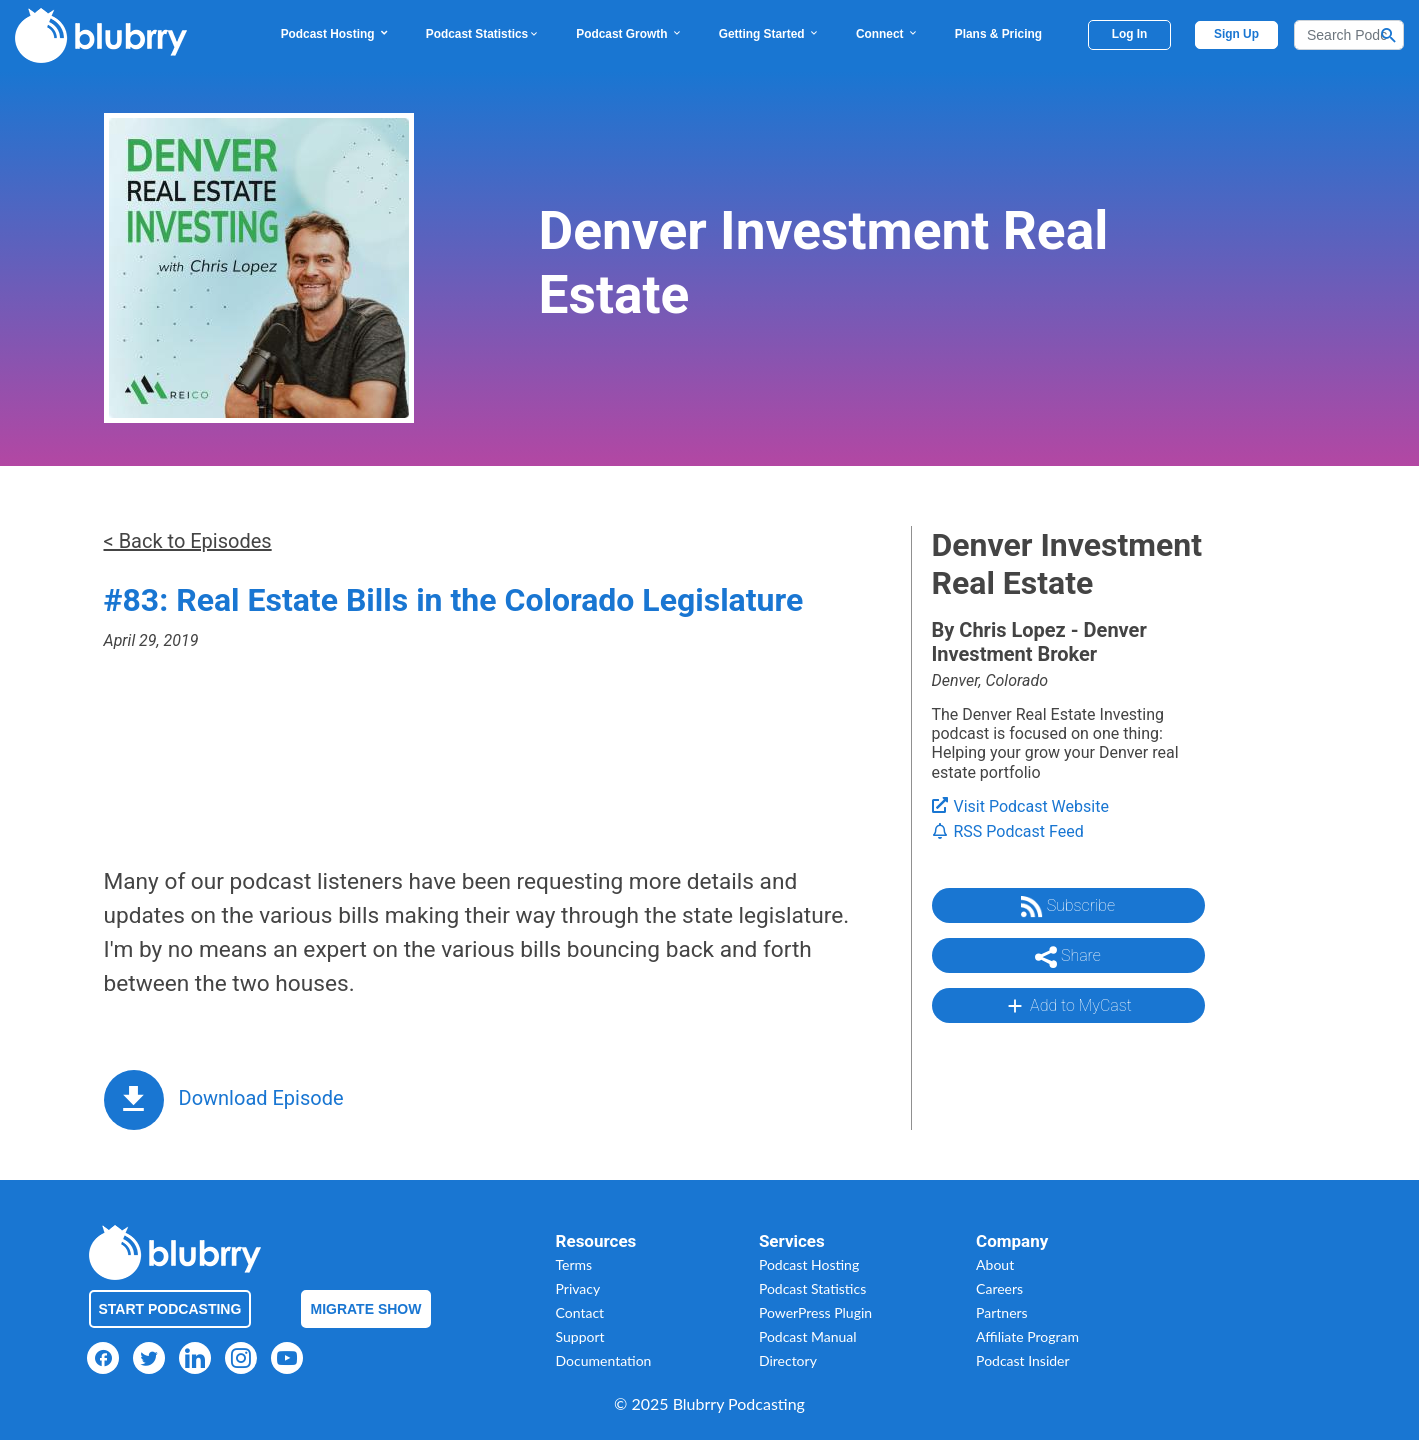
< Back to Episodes (188, 541)
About (995, 1264)
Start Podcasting (170, 1309)
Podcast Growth (629, 34)
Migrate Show (366, 1309)
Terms (574, 1264)
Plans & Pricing (998, 34)
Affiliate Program (1027, 1336)
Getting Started (769, 34)
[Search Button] (1389, 35)
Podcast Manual (808, 1336)
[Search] (1349, 35)
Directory (788, 1360)
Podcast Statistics (483, 34)
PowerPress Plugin (815, 1312)
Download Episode (261, 1098)
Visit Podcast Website (1020, 806)
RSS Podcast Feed (1008, 831)
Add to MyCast (1067, 1006)
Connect (887, 34)
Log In (1130, 34)
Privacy (578, 1288)
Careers (999, 1288)
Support (580, 1336)
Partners (1002, 1312)
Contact (580, 1312)
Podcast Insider (1023, 1360)
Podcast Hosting (335, 34)
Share (1068, 957)
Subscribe (1068, 907)
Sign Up (1236, 34)
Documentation (604, 1360)
